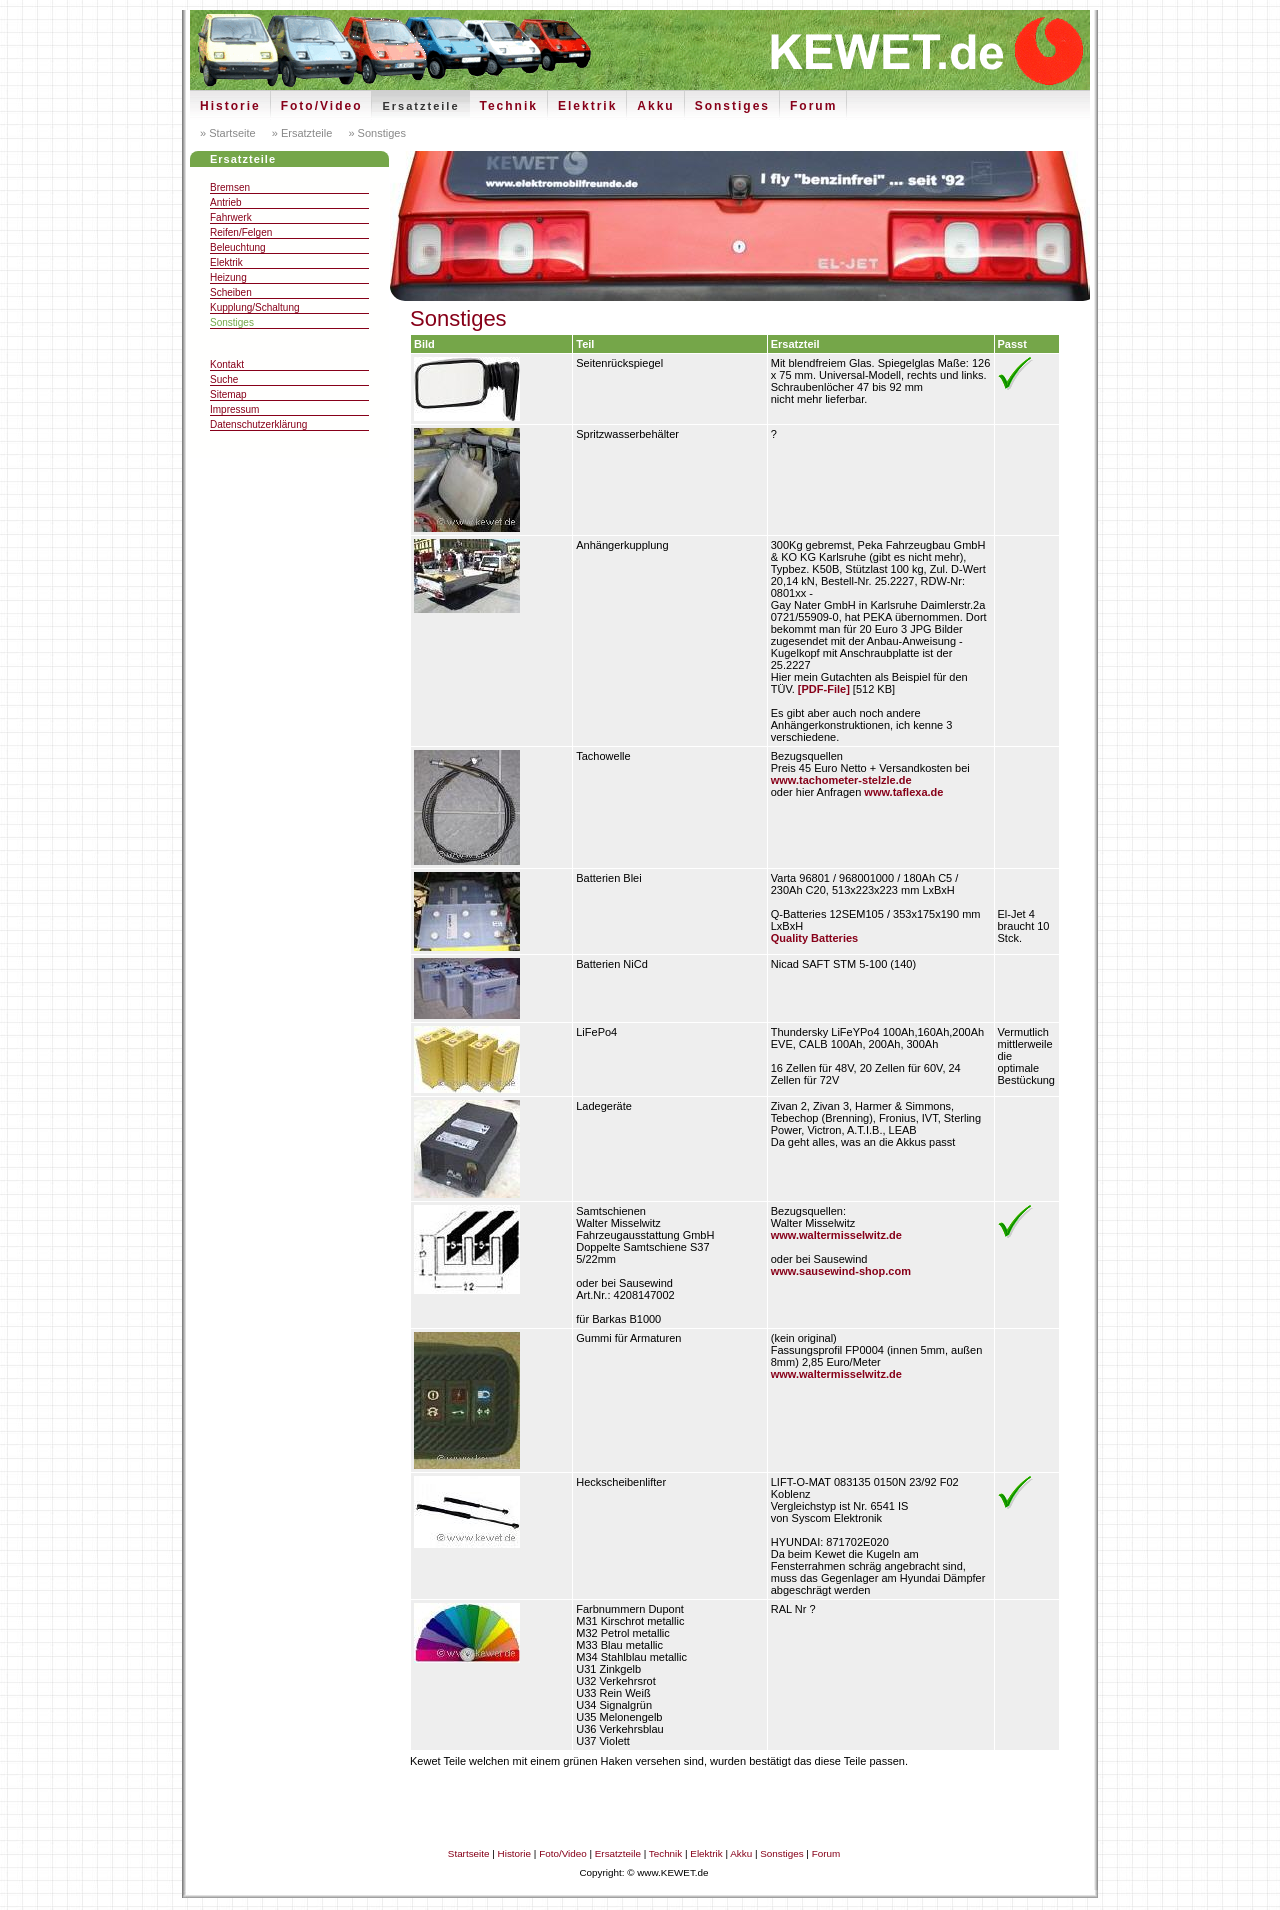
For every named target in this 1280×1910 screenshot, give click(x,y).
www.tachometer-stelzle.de (841, 780)
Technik (509, 106)
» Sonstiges (375, 133)
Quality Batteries (814, 938)
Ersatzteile (420, 106)
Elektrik (587, 106)
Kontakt (227, 364)
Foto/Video (322, 106)
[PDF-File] (824, 689)
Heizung (228, 277)
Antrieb (226, 202)
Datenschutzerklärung (258, 424)
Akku (655, 106)
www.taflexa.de (903, 792)
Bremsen (230, 187)
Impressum (234, 409)
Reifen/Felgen (241, 232)
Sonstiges (732, 106)
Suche (224, 379)
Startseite (469, 1853)
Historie (230, 106)
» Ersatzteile (301, 133)
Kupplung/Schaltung (255, 307)
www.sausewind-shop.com (841, 1271)
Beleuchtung (238, 247)
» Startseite (228, 133)
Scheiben (231, 292)
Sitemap (228, 394)
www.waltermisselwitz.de (836, 1235)
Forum (813, 106)
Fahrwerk (231, 217)
